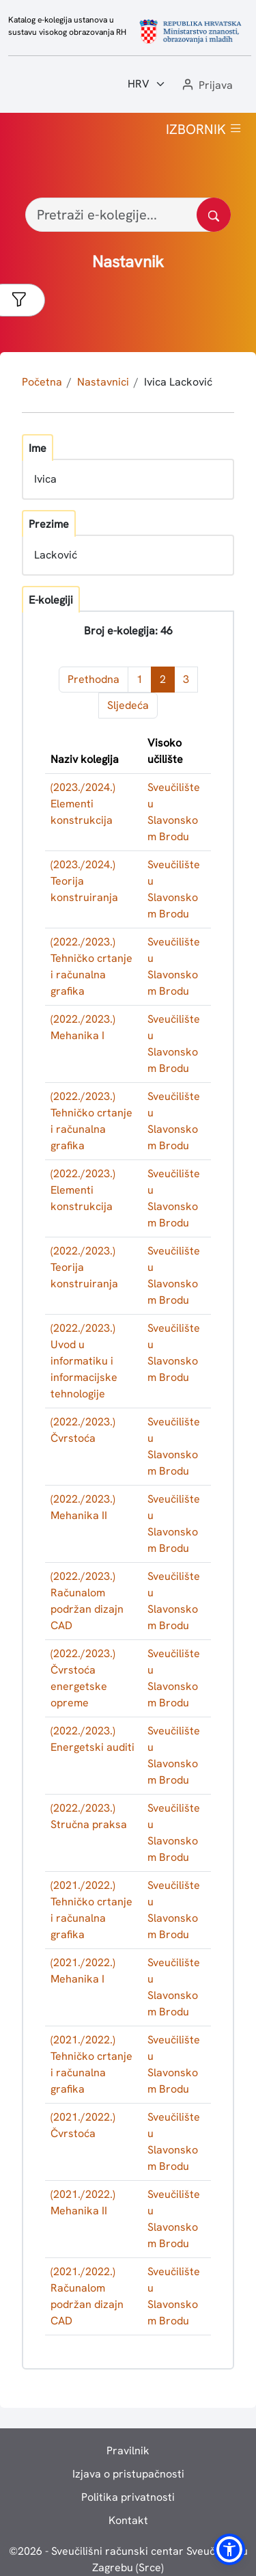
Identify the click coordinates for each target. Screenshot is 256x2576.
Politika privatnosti (128, 2497)
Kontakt (128, 2520)
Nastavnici (103, 382)
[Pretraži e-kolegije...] (128, 215)
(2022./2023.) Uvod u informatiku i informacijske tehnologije (84, 1361)
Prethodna (93, 679)
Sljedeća (128, 705)
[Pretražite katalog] (214, 215)
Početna (42, 382)
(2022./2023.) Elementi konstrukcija (83, 1189)
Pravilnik (128, 2450)
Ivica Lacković (178, 382)
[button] (206, 86)
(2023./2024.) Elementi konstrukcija (83, 803)
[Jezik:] (146, 84)
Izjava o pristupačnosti (128, 2474)
